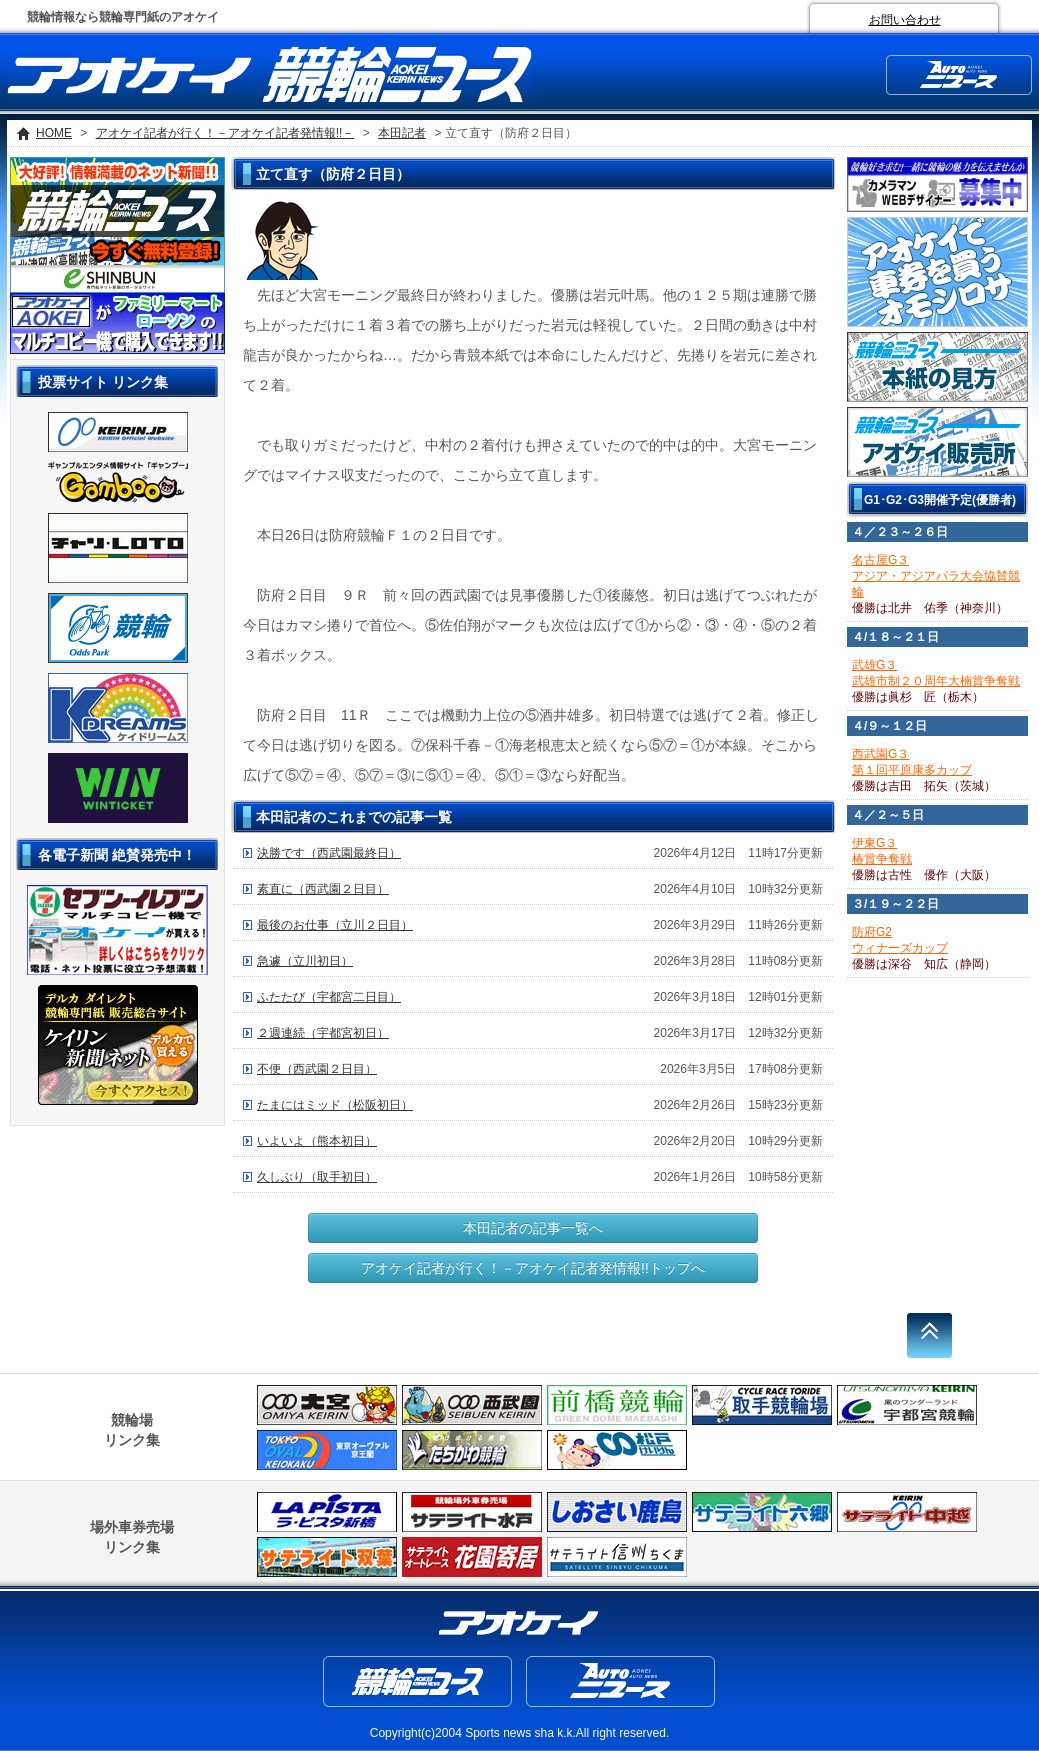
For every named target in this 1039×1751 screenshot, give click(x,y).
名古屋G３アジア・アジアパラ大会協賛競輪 (936, 576)
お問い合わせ (905, 20)
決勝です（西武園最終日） (329, 853)
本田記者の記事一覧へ (533, 1228)
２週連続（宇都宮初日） (323, 1033)
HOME (54, 133)
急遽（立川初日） (305, 961)
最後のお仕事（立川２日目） (335, 925)
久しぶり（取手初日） (317, 1177)
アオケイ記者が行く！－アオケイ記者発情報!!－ (225, 133)
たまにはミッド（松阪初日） (335, 1105)
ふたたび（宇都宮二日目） (329, 997)
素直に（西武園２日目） (323, 889)
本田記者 (402, 133)
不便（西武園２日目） (317, 1069)
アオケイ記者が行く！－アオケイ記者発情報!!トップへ (533, 1268)
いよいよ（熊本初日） (317, 1141)
